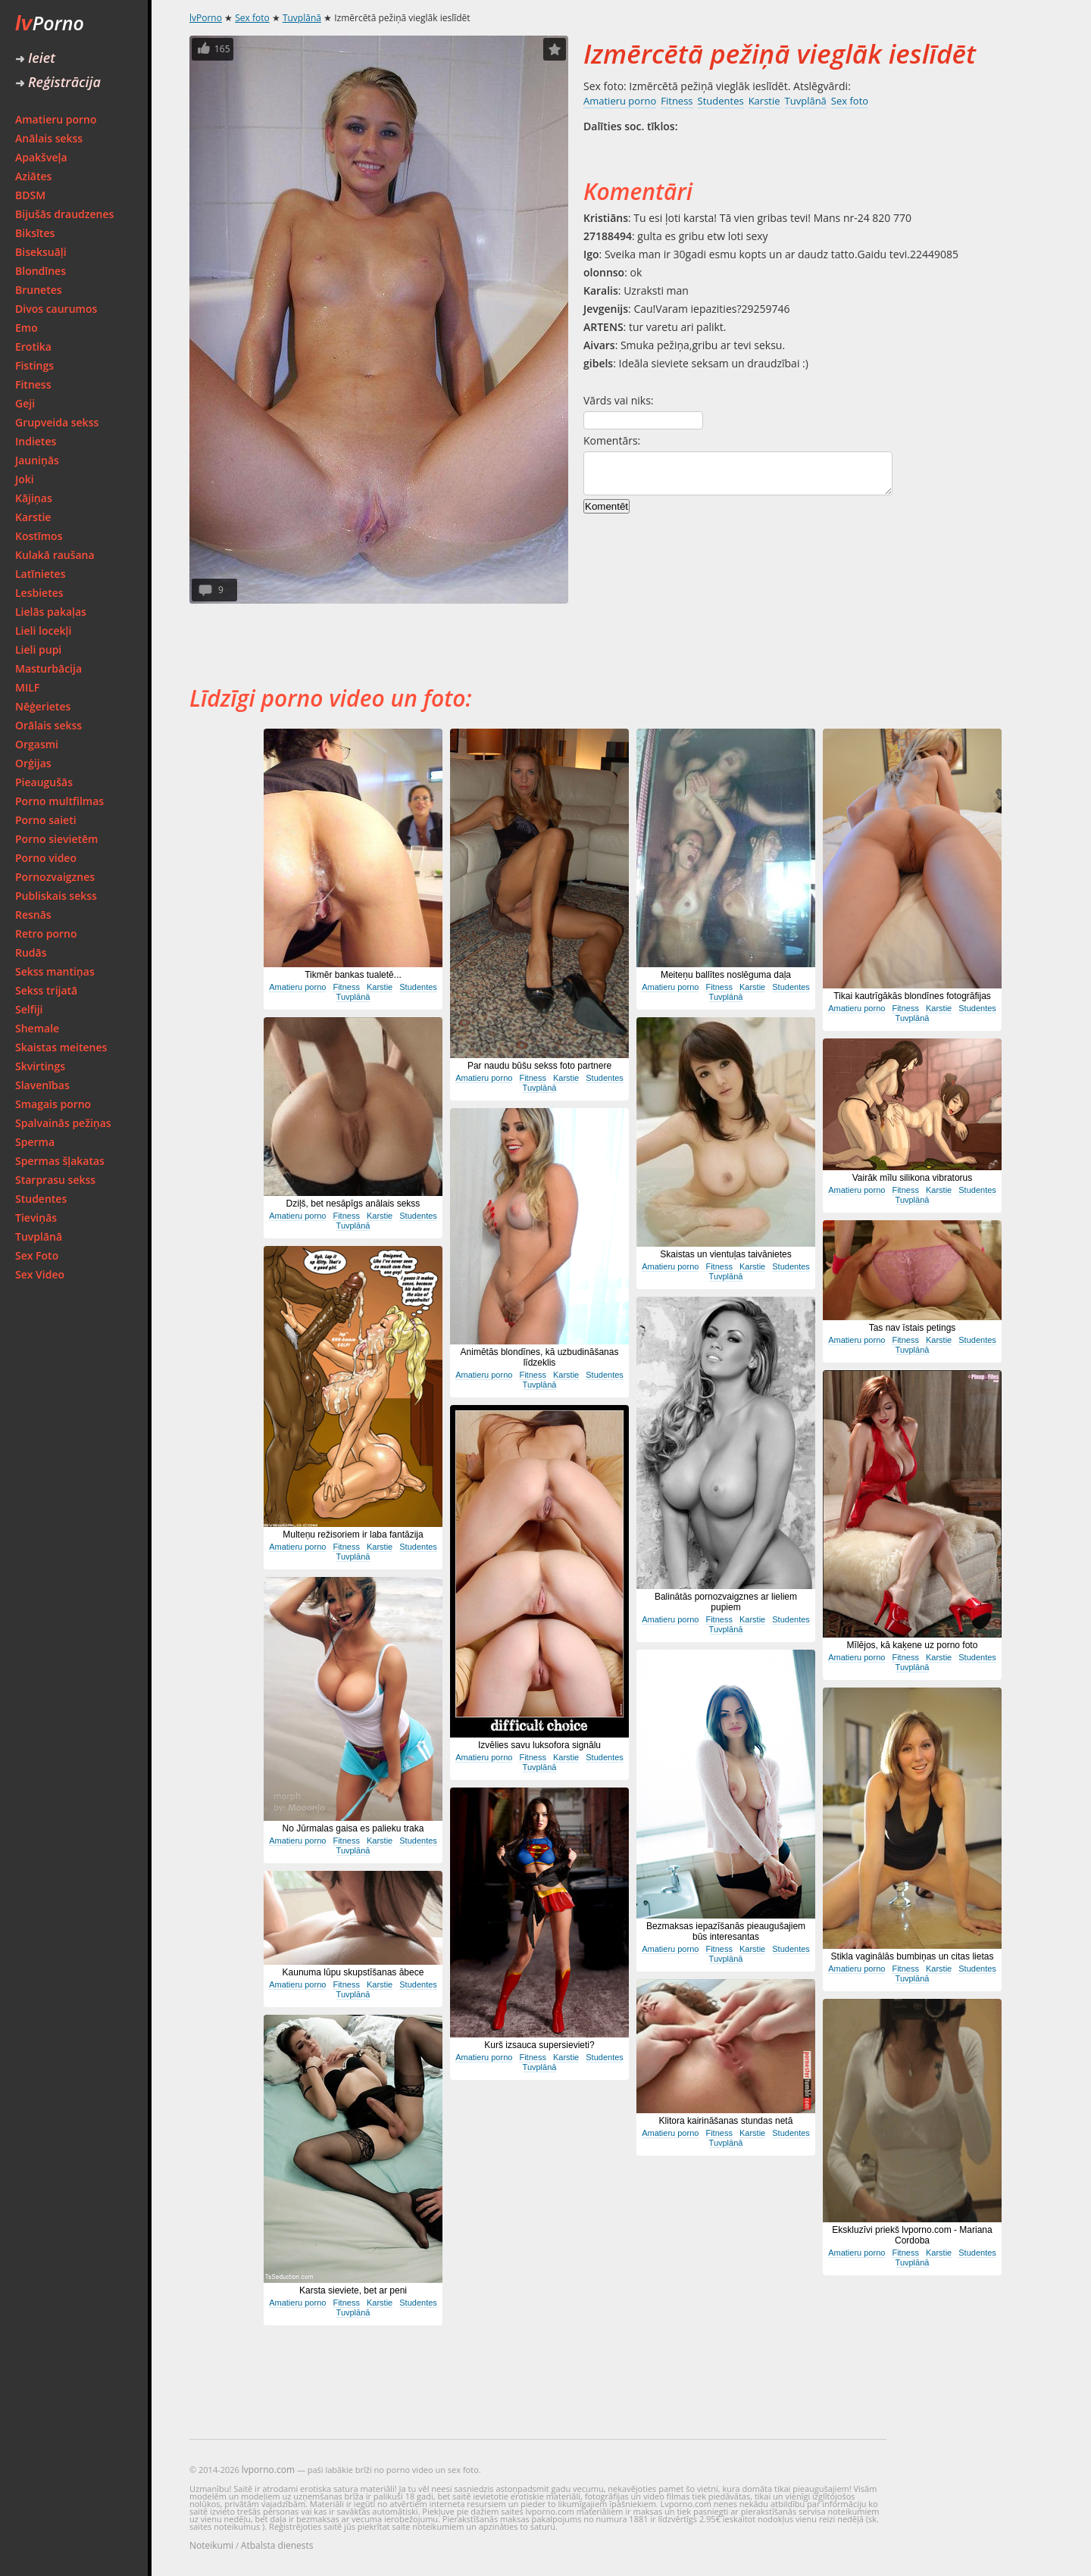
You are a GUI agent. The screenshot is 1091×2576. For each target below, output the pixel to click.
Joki (24, 479)
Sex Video (39, 1274)
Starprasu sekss (55, 1179)
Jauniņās (37, 460)
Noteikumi (211, 2545)
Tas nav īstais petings (912, 1327)
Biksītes (35, 233)
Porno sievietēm (56, 839)
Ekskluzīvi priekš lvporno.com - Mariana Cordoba (912, 2235)
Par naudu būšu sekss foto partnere (539, 1065)
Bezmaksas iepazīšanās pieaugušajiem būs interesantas (725, 1931)
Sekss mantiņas (55, 971)
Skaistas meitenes (61, 1047)
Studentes (41, 1198)
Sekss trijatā (46, 990)
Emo (26, 327)
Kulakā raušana (55, 555)
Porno (49, 23)
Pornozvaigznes (55, 877)
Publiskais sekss (56, 895)
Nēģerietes (42, 706)
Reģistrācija (58, 82)
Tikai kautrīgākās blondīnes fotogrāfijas (912, 996)
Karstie (33, 517)
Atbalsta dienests (277, 2545)
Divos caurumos (56, 308)
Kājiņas (33, 498)
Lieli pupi (38, 649)
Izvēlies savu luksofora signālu (539, 1745)
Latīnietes (40, 574)
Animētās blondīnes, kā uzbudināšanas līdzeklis (540, 1357)
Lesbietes (39, 592)
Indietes (35, 441)
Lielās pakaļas (50, 611)
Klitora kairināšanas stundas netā (726, 2120)
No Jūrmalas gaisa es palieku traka (353, 1828)
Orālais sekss (48, 725)
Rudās (31, 952)
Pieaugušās (44, 782)
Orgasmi (36, 744)
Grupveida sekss (56, 422)
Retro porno (46, 933)
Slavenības (42, 1085)
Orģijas (33, 763)
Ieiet (35, 57)
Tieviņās (36, 1217)
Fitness (33, 384)
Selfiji (28, 1009)
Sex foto (252, 17)
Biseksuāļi (41, 252)
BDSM (30, 195)
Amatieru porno (56, 119)
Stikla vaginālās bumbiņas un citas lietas (912, 1956)
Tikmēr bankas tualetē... (353, 975)
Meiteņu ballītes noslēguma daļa (726, 975)
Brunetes (38, 290)
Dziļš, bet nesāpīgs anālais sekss (353, 1203)
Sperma (35, 1142)
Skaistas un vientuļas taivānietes (725, 1254)
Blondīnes (40, 271)
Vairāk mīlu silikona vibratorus (912, 1177)
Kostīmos (38, 536)
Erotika (33, 346)
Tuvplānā (38, 1236)
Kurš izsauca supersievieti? (539, 2045)
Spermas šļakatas (60, 1161)
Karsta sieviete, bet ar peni (353, 2290)
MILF (27, 687)
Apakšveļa (41, 157)
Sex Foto (36, 1255)
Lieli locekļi (43, 630)
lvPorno (205, 17)
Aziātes (33, 176)
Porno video (46, 858)
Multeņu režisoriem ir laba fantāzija (353, 1534)
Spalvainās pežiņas (63, 1123)
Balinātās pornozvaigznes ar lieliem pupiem (726, 1602)
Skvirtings (40, 1066)
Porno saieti (46, 820)
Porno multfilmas (59, 801)
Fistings (34, 365)
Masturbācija (48, 668)
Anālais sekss (49, 138)
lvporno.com (268, 2469)
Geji (25, 403)
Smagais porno (53, 1104)
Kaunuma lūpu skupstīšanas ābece (353, 1972)
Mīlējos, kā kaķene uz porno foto (912, 1645)
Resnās (33, 914)
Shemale (37, 1028)
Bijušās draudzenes (64, 214)
